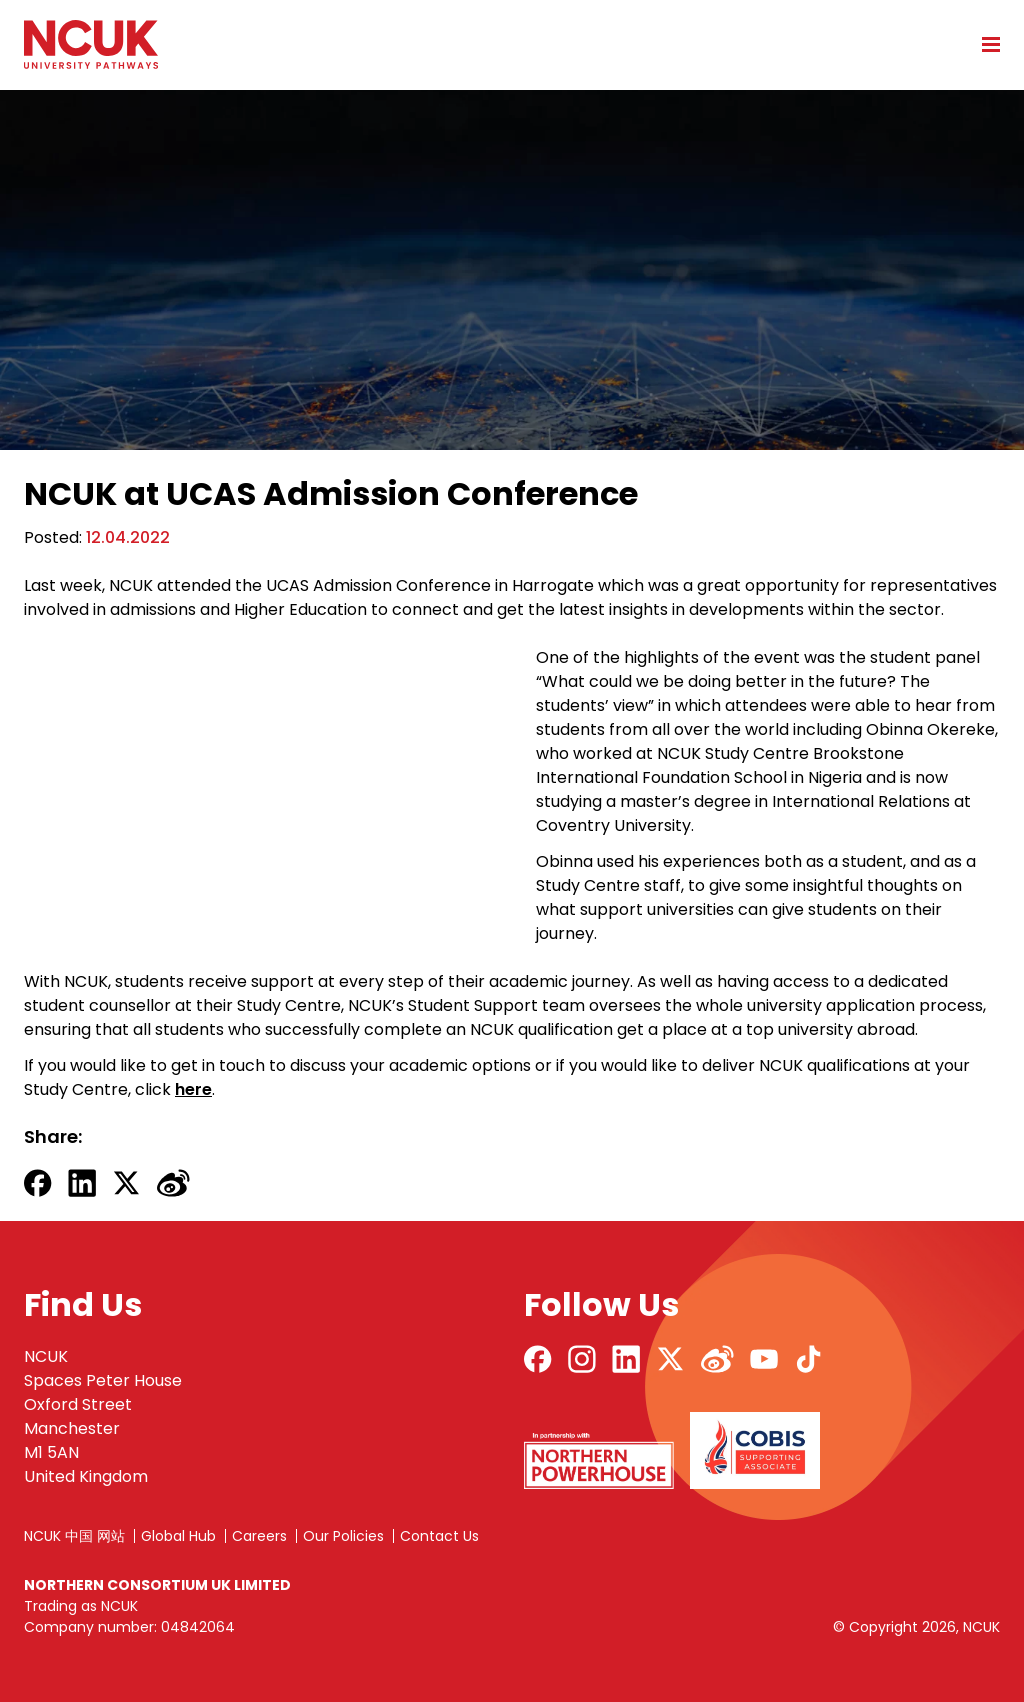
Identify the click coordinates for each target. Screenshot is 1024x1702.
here (193, 1089)
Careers (259, 1536)
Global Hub (178, 1536)
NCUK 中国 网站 (74, 1536)
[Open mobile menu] (984, 44)
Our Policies (343, 1536)
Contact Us (439, 1536)
